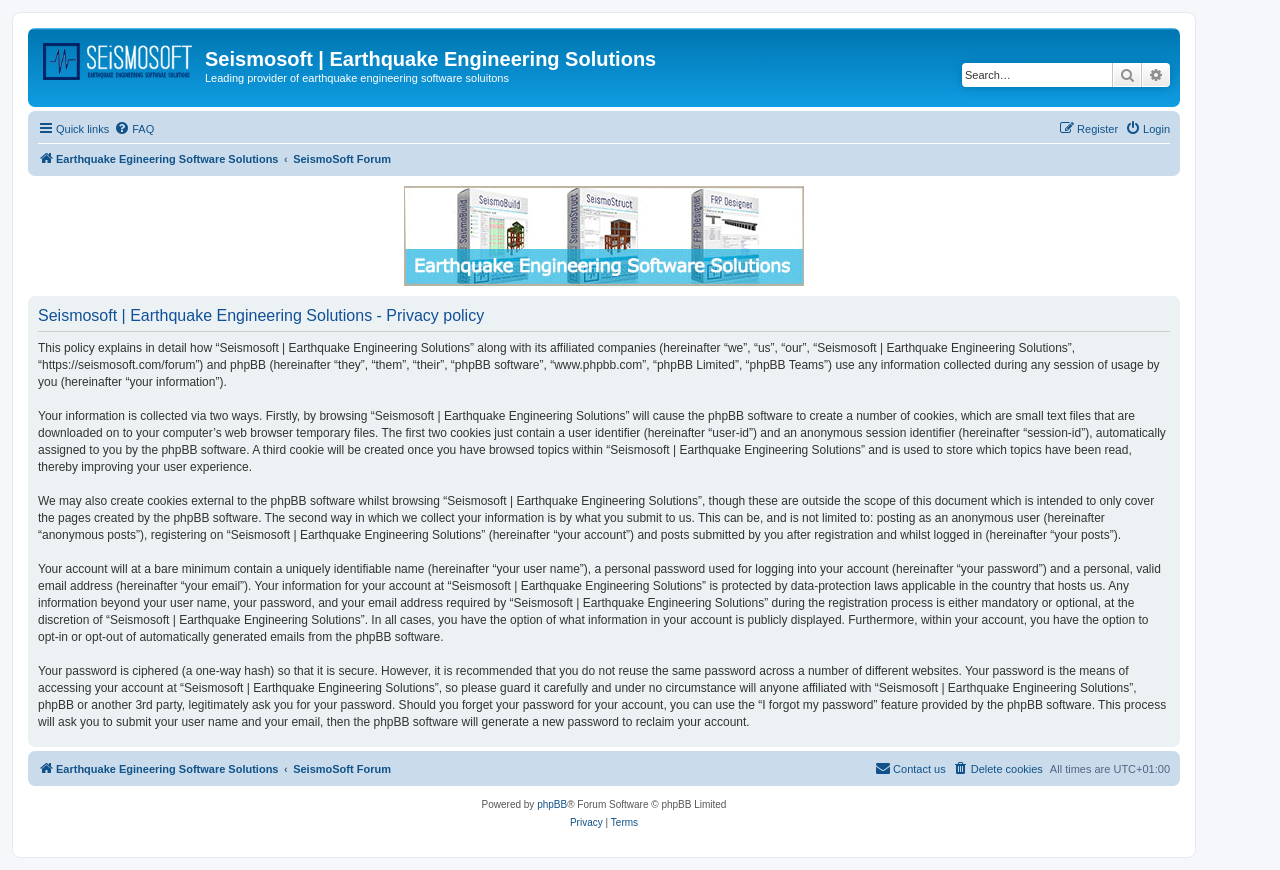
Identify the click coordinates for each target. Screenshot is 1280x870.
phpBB (552, 804)
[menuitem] (134, 129)
